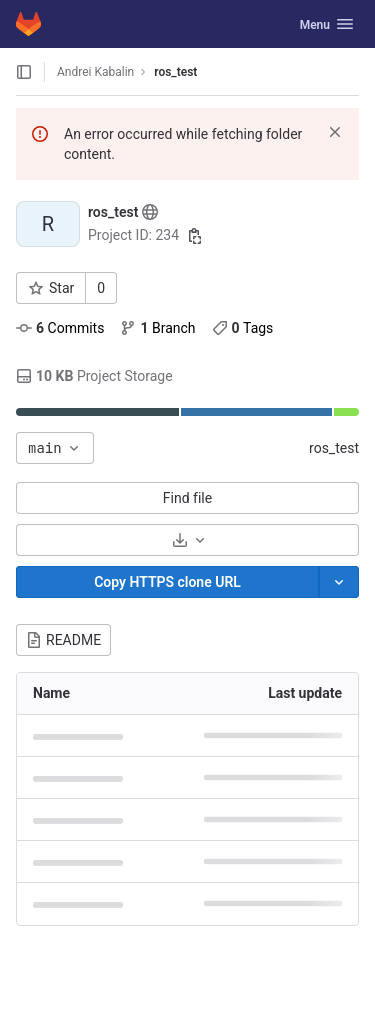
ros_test (334, 448)
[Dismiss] (335, 132)
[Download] (187, 540)
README (63, 640)
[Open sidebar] (24, 72)
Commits (60, 328)
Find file (187, 498)
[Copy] (167, 582)
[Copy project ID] (195, 236)
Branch (157, 328)
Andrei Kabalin (95, 72)
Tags (243, 328)
